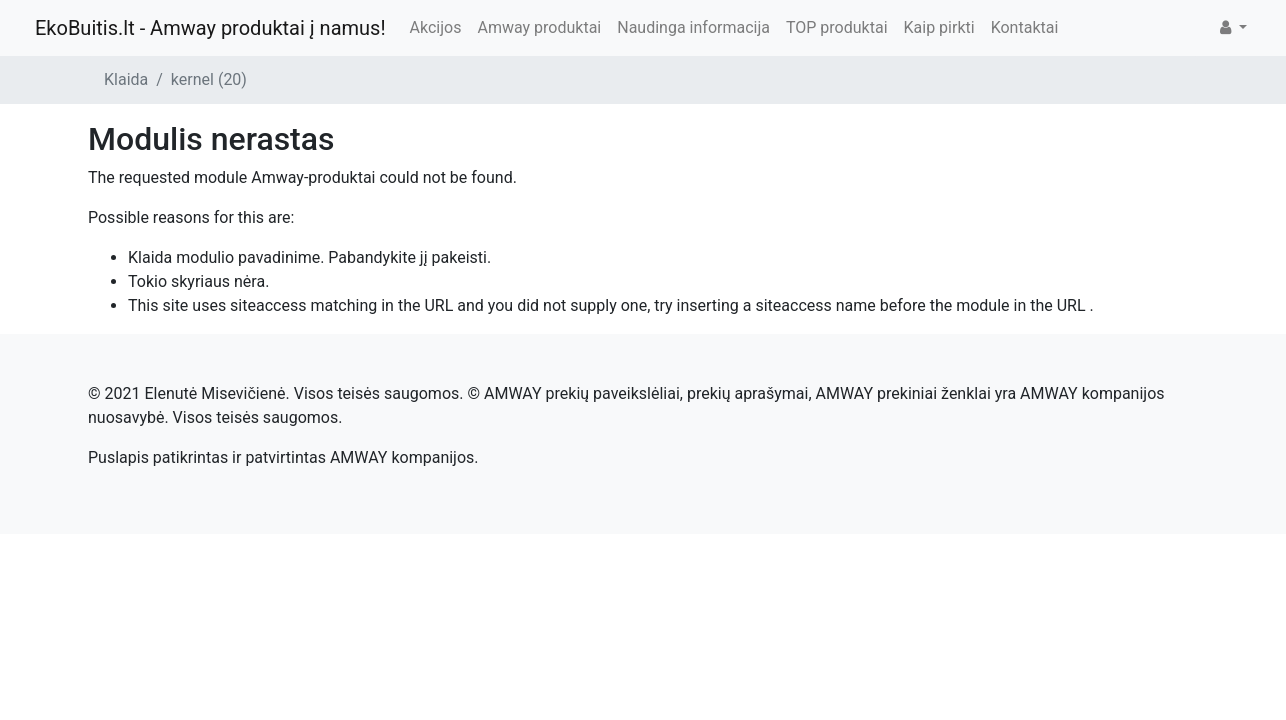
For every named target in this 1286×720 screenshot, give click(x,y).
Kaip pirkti (939, 27)
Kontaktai (1025, 27)
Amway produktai (539, 27)
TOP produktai (837, 27)
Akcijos (436, 27)
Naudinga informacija (693, 27)
